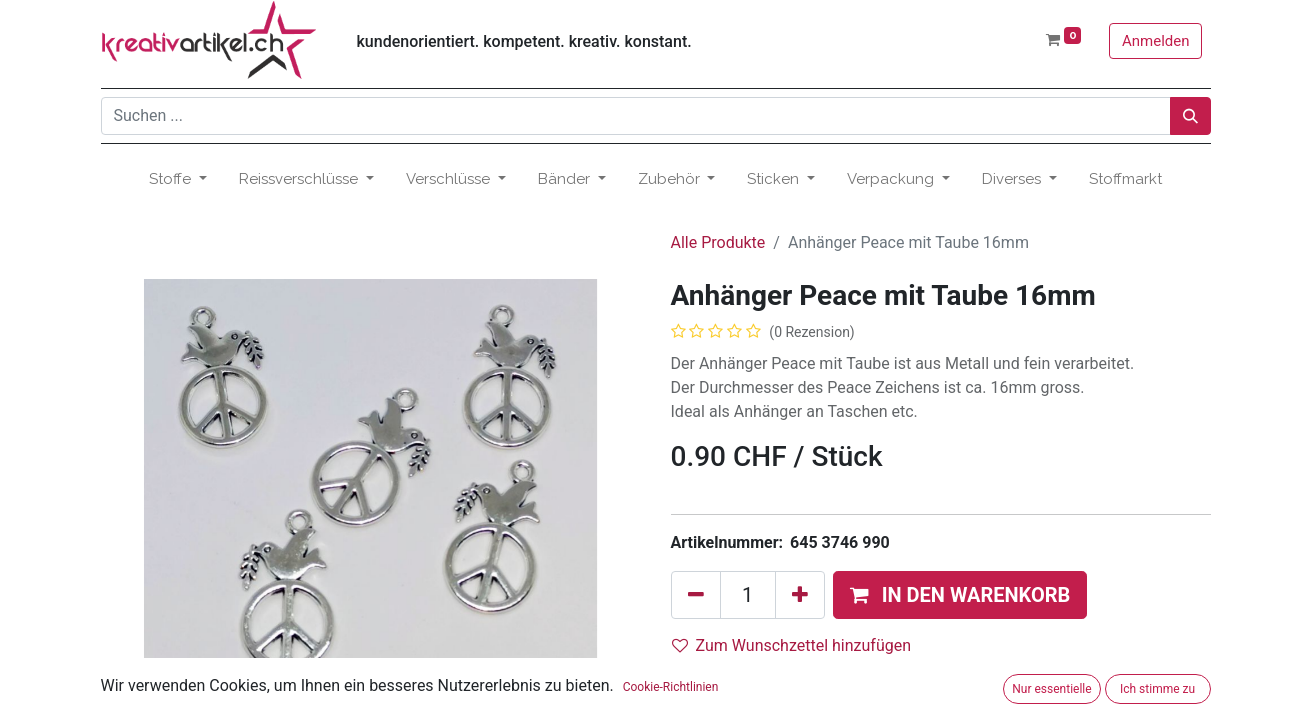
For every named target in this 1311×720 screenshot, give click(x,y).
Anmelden (1156, 41)
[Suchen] (1190, 116)
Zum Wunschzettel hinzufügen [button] (792, 645)
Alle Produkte (718, 242)
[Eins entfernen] (696, 595)
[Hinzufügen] (800, 595)
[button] (960, 595)
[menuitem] (1125, 179)
